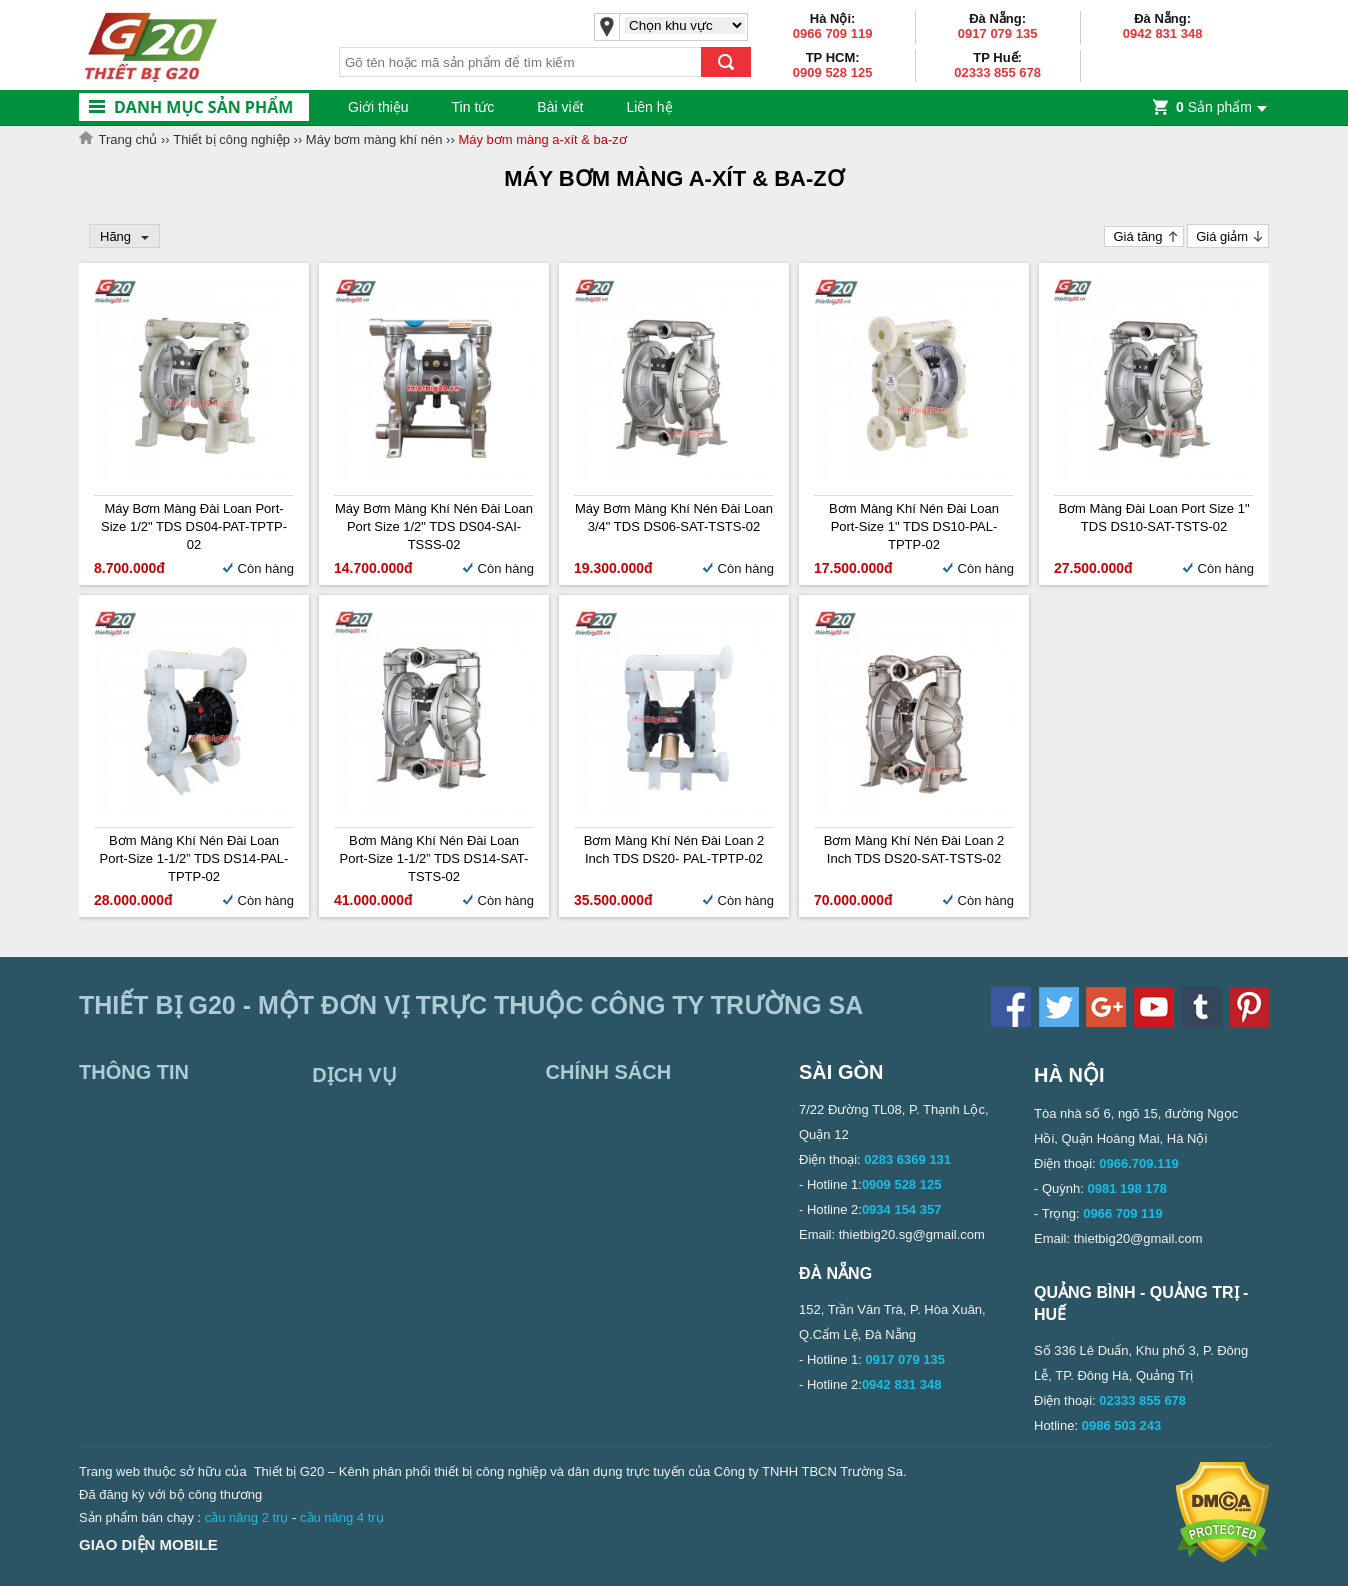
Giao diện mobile (148, 1544)
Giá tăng (1137, 236)
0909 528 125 (833, 72)
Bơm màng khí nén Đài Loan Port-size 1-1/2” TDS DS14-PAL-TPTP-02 (194, 858)
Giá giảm (1222, 236)
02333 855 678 (997, 72)
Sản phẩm (1214, 107)
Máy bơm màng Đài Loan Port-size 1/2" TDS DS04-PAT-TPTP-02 (194, 526)
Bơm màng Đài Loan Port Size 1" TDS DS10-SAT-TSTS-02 (1153, 517)
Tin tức (473, 107)
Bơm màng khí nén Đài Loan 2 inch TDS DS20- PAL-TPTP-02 (674, 849)
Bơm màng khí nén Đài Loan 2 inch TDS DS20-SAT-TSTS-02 (914, 849)
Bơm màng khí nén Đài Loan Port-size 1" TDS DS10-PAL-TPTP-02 (914, 526)
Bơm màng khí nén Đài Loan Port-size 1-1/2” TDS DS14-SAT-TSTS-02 (434, 858)
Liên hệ (649, 107)
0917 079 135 (998, 33)
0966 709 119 (833, 33)
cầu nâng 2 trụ (247, 1517)
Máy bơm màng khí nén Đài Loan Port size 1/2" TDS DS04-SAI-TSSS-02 (434, 526)
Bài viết (560, 107)
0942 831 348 (1163, 33)
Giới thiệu (378, 107)
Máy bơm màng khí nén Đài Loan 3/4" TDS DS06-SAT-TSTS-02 (674, 517)
